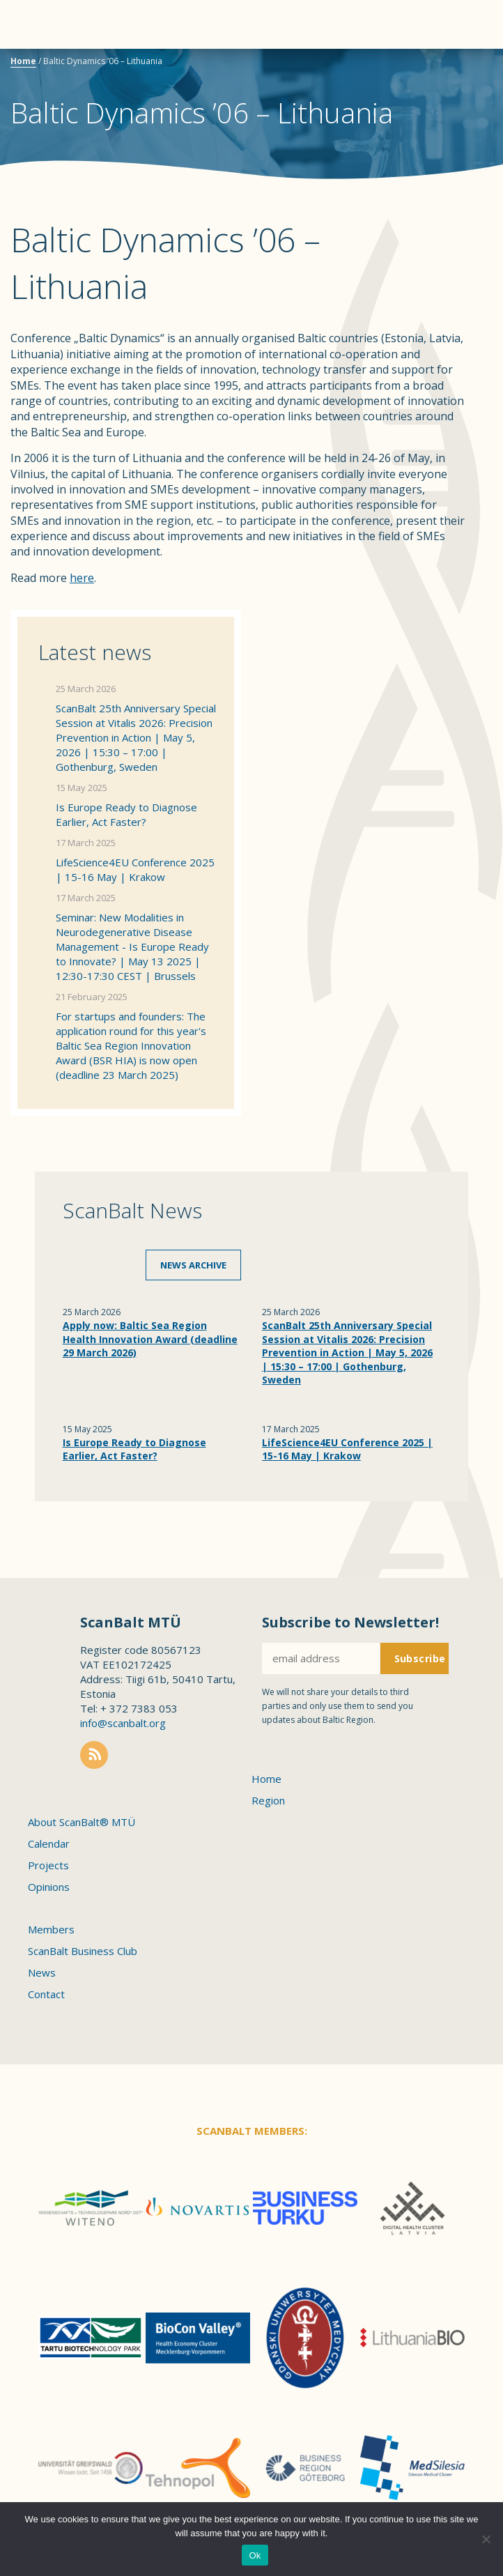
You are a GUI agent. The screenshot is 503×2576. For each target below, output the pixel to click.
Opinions (49, 1887)
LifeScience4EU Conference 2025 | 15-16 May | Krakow (135, 869)
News (42, 1972)
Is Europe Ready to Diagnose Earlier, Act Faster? (126, 814)
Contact (46, 1994)
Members (51, 1929)
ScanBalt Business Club (82, 1951)
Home (23, 61)
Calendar (49, 1843)
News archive (193, 1265)
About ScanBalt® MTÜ (81, 1822)
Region (268, 1800)
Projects (48, 1865)
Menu (35, 24)
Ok (255, 2555)
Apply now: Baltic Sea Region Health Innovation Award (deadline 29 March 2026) (150, 1339)
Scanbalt (458, 66)
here (82, 577)
